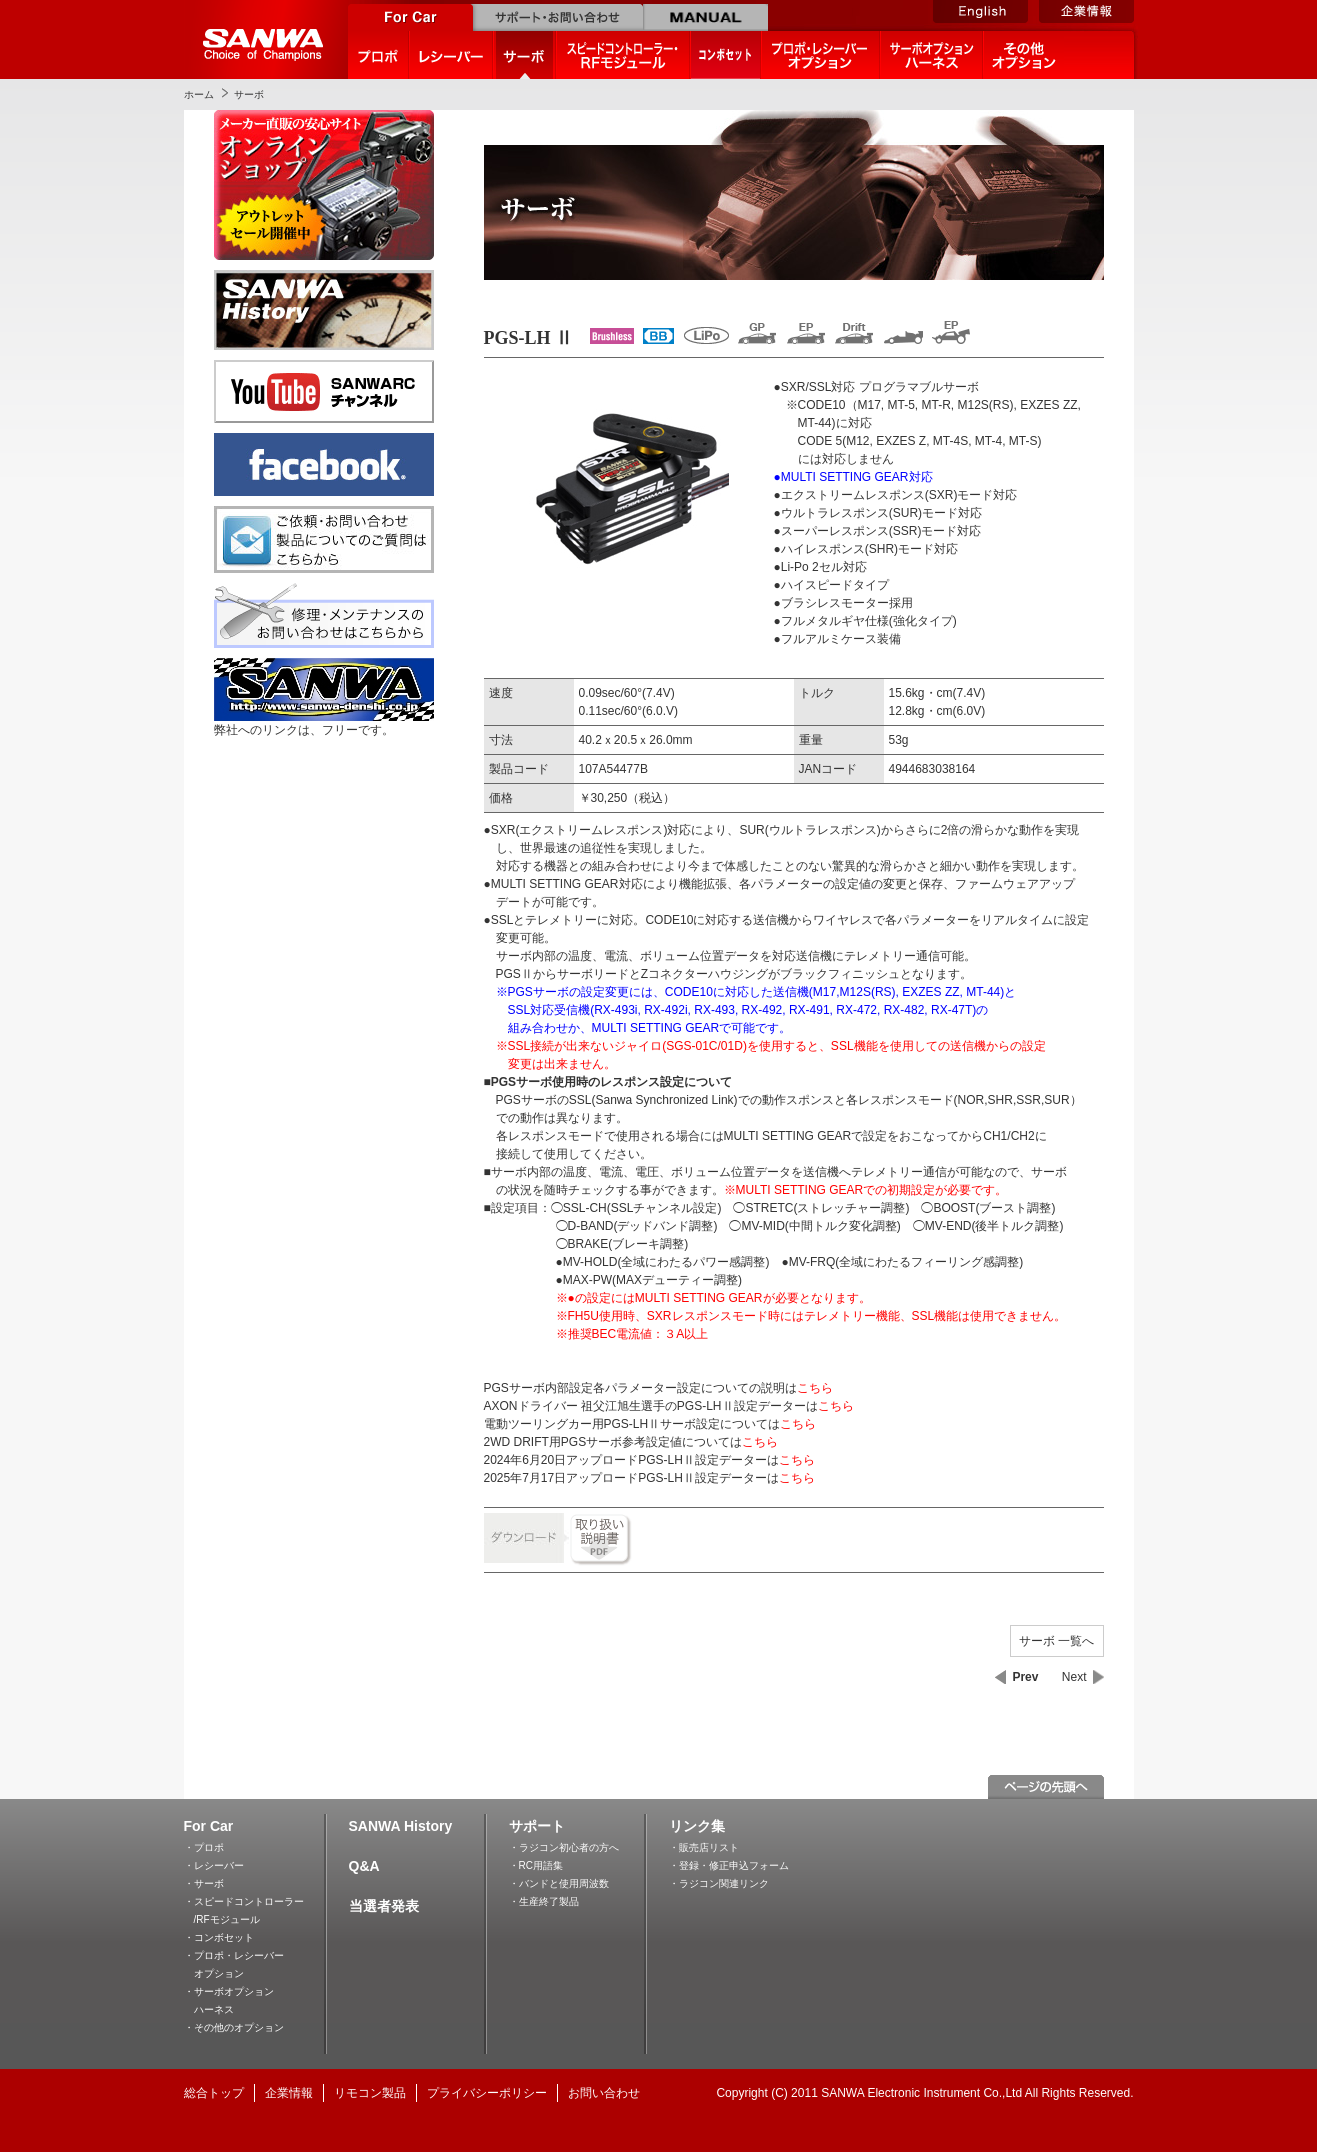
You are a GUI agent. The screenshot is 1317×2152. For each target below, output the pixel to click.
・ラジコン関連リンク (719, 1883)
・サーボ (204, 1883)
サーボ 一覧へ (1056, 1641)
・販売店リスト (704, 1847)
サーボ (249, 94)
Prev (1025, 1677)
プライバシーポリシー (487, 2093)
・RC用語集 (536, 1865)
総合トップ (214, 2093)
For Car (209, 1826)
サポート (537, 1826)
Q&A (364, 1866)
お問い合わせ (604, 2093)
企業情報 (289, 2093)
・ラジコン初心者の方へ (564, 1847)
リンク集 (697, 1826)
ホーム (199, 94)
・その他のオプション (234, 2027)
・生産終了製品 (544, 1901)
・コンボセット (219, 1937)
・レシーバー (214, 1865)
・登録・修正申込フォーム (729, 1865)
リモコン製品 (370, 2093)
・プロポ (204, 1847)
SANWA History (401, 1826)
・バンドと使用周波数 (559, 1883)
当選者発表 (384, 1906)
